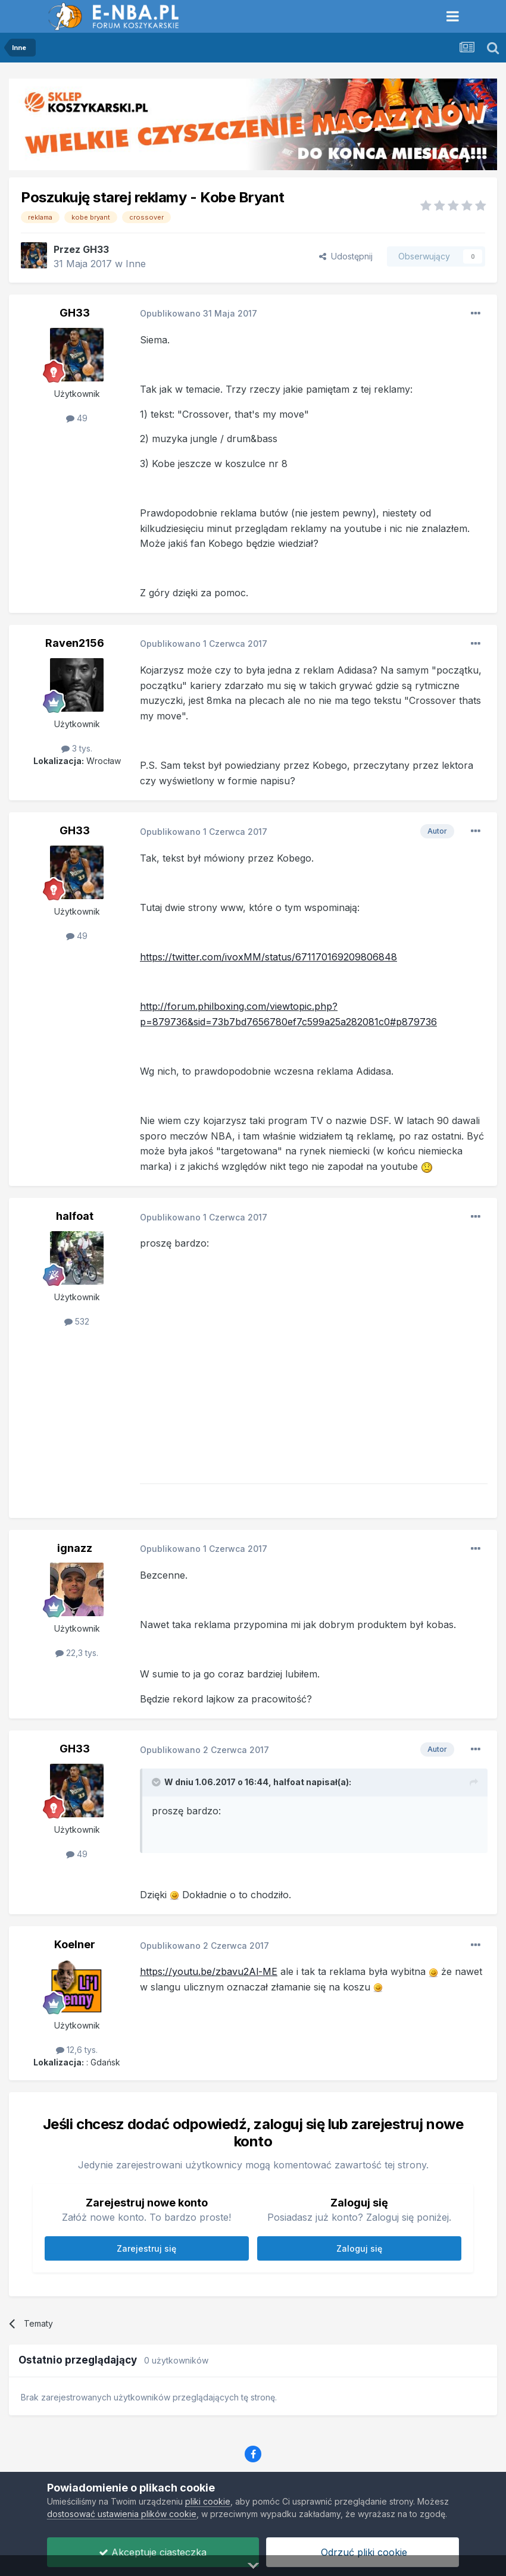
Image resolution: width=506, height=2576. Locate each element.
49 (77, 418)
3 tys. (76, 748)
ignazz (74, 1548)
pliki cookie (207, 2501)
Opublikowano (198, 313)
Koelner (74, 1944)
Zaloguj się (359, 2248)
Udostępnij (346, 256)
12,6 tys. (77, 2050)
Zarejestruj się (146, 2248)
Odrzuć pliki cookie (362, 2552)
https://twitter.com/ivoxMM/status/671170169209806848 (268, 957)
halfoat (74, 1216)
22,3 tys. (76, 1653)
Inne (136, 264)
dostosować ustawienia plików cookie (121, 2514)
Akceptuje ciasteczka (153, 2552)
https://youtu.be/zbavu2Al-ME (208, 1971)
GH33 (96, 249)
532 (76, 1321)
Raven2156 (74, 643)
